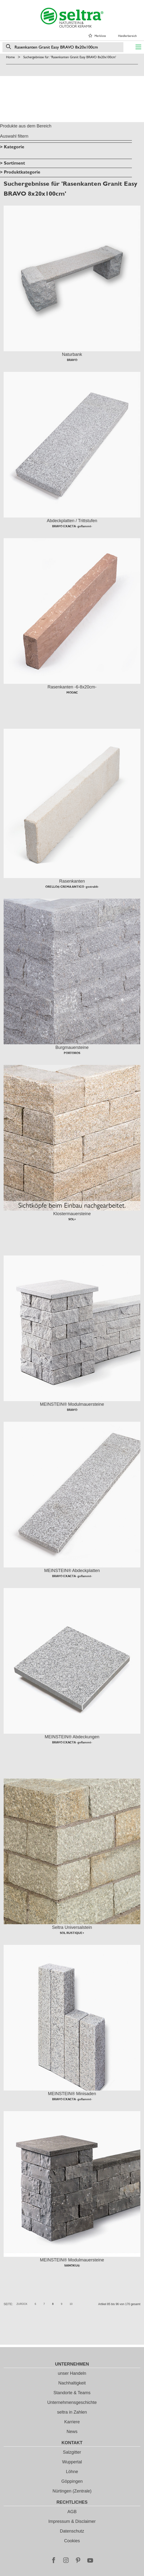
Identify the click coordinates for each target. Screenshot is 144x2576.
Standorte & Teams (72, 2392)
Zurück (21, 2303)
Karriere (72, 2421)
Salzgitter (72, 2452)
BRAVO (72, 360)
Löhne (72, 2471)
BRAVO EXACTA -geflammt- (72, 526)
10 (71, 2303)
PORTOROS (72, 1053)
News (71, 2431)
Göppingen (72, 2481)
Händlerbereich (127, 36)
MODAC (72, 692)
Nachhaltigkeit (72, 2383)
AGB (72, 2511)
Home (10, 57)
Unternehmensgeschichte (72, 2402)
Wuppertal (72, 2461)
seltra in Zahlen (72, 2412)
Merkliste (100, 36)
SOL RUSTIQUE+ (72, 1933)
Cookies (72, 2540)
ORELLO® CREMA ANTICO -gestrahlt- (72, 886)
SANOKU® (72, 2265)
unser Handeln (72, 2373)
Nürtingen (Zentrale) (71, 2491)
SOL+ (72, 1219)
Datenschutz (72, 2531)
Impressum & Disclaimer (72, 2521)
